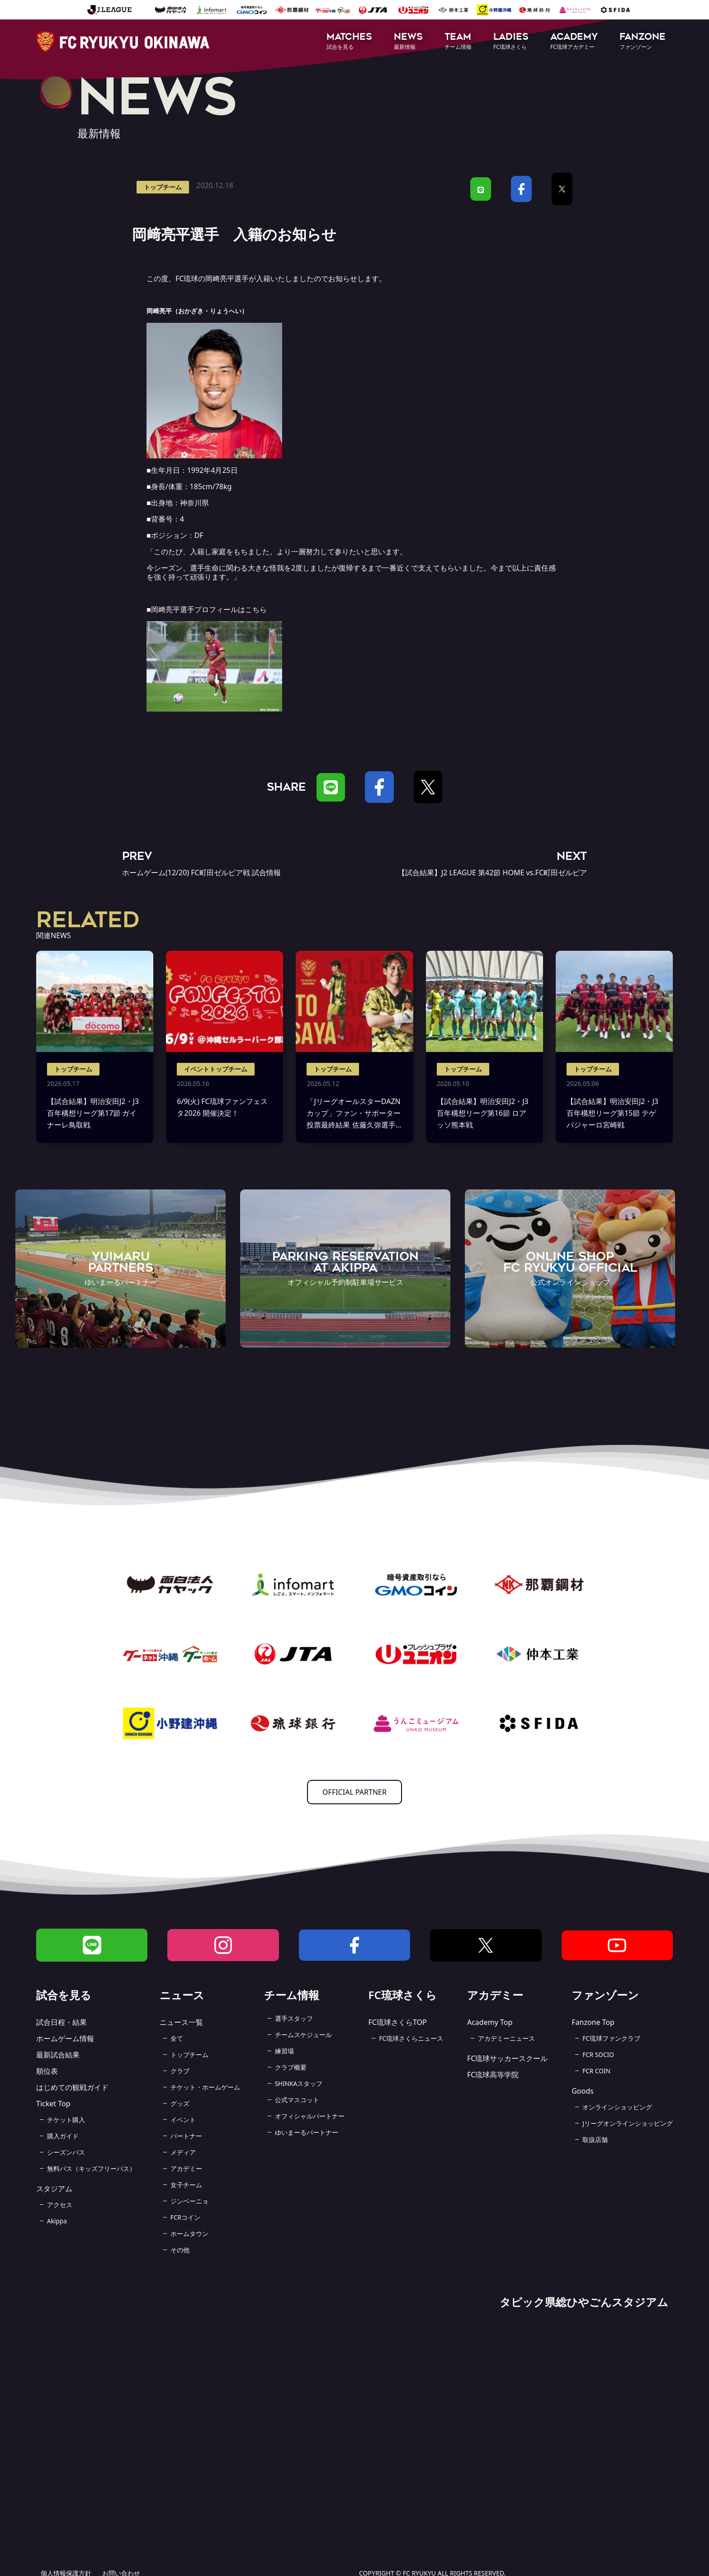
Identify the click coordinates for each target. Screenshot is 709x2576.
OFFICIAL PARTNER (354, 1792)
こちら (256, 609)
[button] (349, 42)
